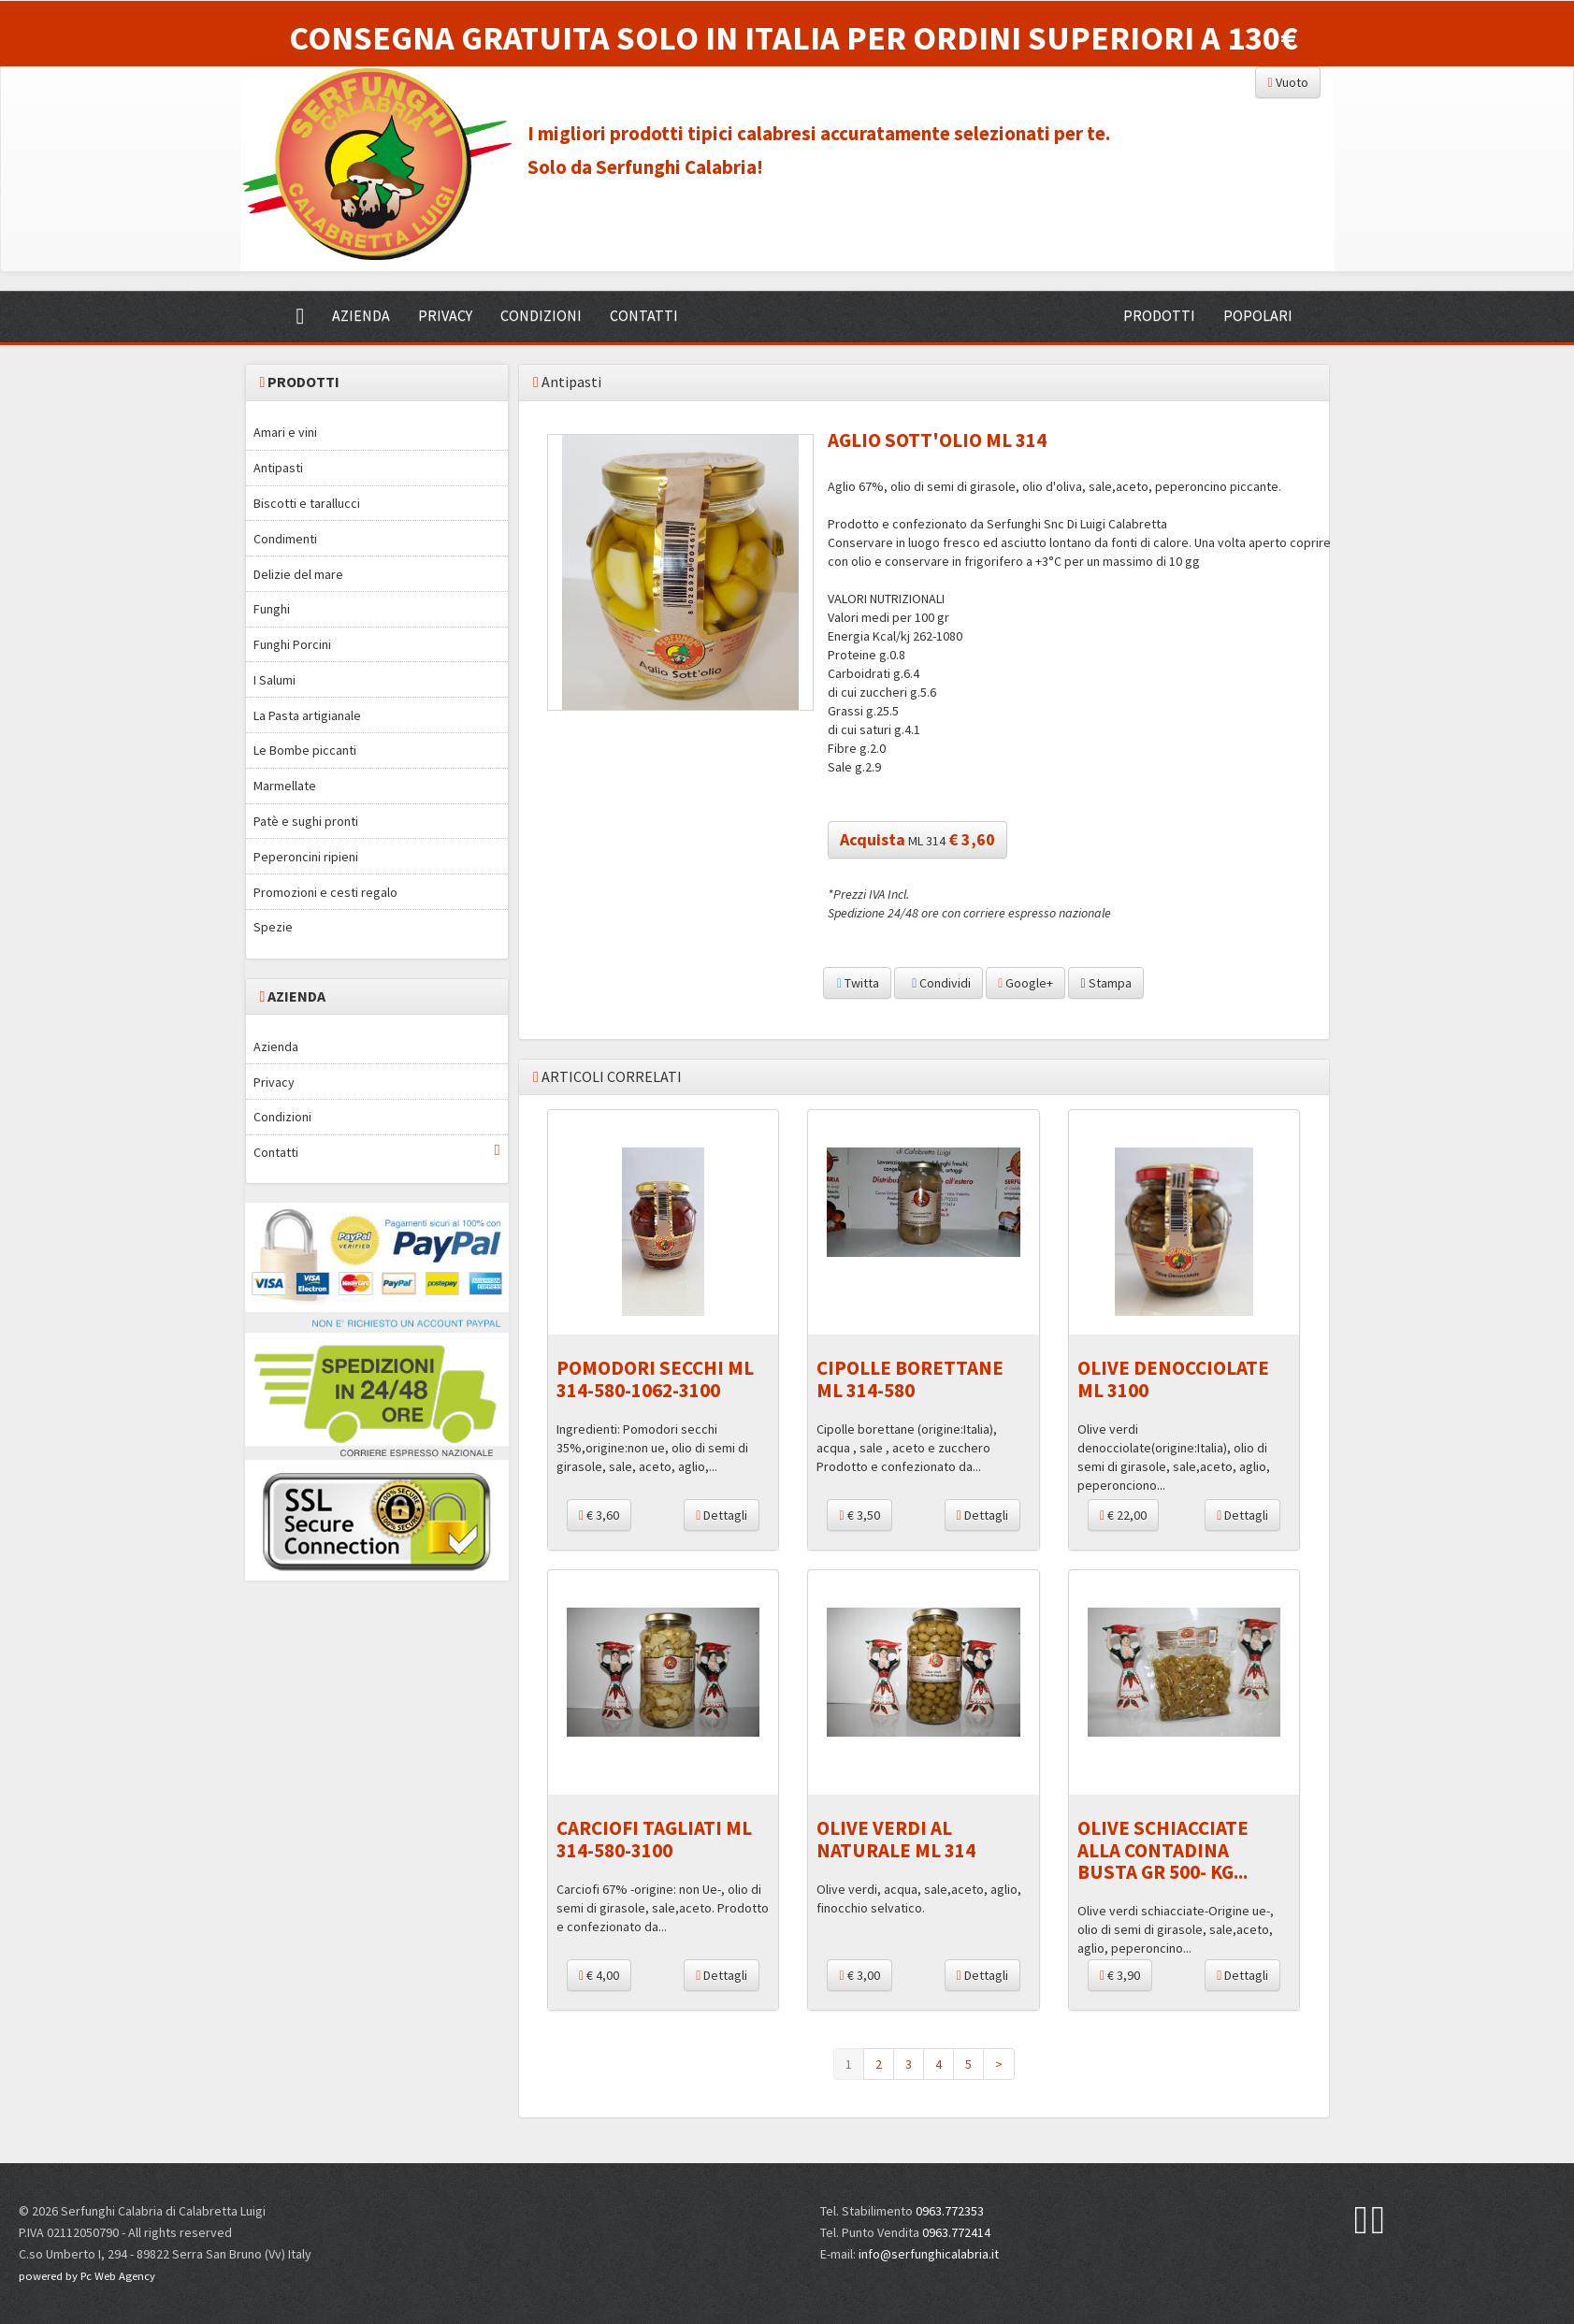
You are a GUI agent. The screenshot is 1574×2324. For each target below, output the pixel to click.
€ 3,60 (599, 1515)
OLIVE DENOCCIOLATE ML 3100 (1173, 1378)
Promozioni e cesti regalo (325, 892)
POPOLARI (1257, 315)
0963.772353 (950, 2210)
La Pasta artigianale (307, 715)
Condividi (938, 982)
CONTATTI (644, 315)
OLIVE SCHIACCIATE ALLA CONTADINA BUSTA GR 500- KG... (1163, 1849)
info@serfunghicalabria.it (929, 2253)
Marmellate (284, 785)
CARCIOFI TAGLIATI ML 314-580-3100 (654, 1838)
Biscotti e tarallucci (306, 503)
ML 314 (917, 839)
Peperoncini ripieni (305, 856)
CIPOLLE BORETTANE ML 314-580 (910, 1378)
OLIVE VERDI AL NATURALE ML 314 (895, 1838)
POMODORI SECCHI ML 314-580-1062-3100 (655, 1378)
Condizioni (282, 1116)
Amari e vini (285, 432)
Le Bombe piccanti (304, 750)
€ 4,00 (599, 1975)
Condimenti (285, 538)
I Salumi (274, 679)
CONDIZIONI (541, 315)
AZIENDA (361, 315)
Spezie (273, 926)
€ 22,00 (1123, 1515)
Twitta (857, 982)
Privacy (274, 1082)
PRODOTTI (1159, 315)
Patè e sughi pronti (305, 821)
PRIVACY (445, 315)
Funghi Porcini (292, 644)
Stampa (1105, 982)
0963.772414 (956, 2232)
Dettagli (721, 1515)
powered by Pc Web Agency (87, 2276)
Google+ (1025, 982)
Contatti (376, 1152)
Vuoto (1287, 82)
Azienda (275, 1046)
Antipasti (278, 467)
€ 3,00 (859, 1975)
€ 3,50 (859, 1515)
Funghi (271, 608)
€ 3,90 (1120, 1975)
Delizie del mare (298, 574)
